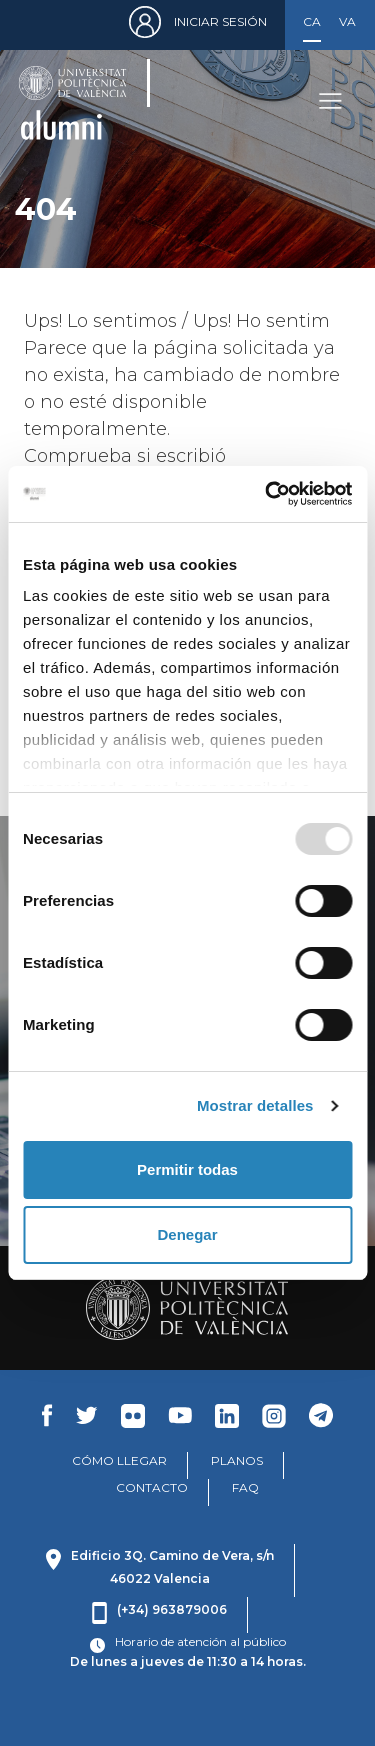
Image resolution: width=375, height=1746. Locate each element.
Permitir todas (187, 1169)
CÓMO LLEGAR (119, 1460)
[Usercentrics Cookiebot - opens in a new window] (267, 494)
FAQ (245, 1487)
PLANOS (237, 1460)
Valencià (348, 21)
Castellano (312, 21)
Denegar (187, 1234)
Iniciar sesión (220, 21)
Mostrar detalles (255, 1105)
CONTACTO (152, 1487)
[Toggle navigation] (330, 101)
